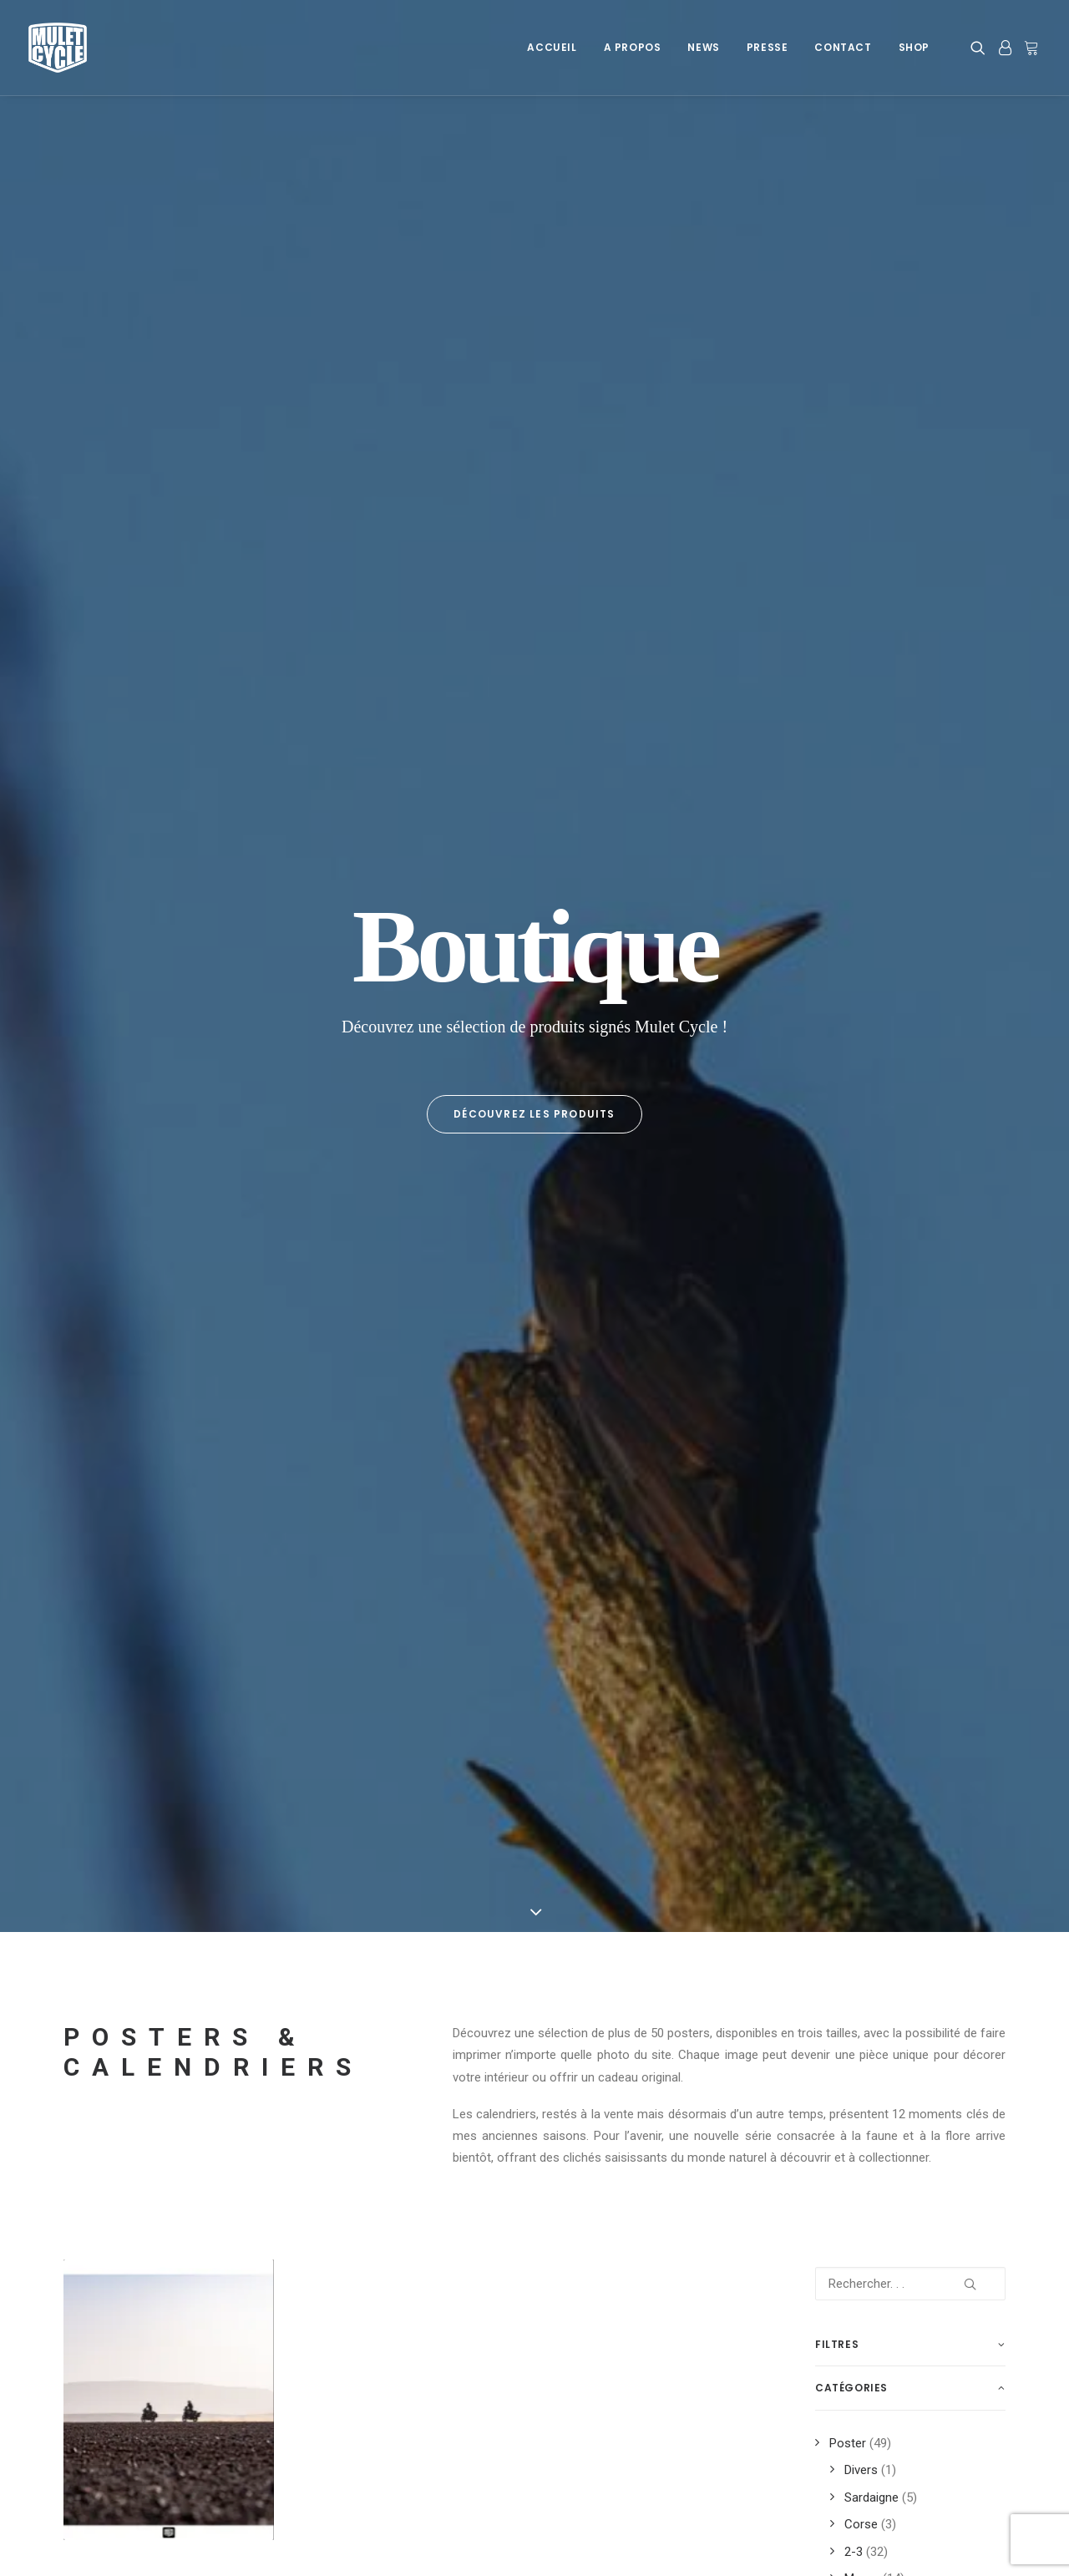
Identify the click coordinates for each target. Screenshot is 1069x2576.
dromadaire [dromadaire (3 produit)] (935, 1592)
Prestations (847, 2397)
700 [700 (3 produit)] (830, 1539)
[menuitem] (551, 47)
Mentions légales (109, 2418)
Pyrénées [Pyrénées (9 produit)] (904, 1779)
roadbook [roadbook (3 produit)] (848, 1833)
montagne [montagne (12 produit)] (945, 1699)
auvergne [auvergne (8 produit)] (846, 1565)
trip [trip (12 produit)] (889, 1913)
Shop (914, 47)
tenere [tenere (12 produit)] (839, 1886)
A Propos (632, 47)
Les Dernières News (368, 2418)
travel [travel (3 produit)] (839, 1913)
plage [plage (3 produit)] (955, 1752)
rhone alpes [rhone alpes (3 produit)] (853, 1806)
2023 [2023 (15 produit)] (913, 1539)
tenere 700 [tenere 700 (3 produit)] (904, 1886)
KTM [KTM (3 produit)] (833, 1699)
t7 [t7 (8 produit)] (954, 1859)
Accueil (551, 47)
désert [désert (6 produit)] (921, 1619)
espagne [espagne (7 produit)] (843, 1645)
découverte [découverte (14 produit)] (852, 1619)
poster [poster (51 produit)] (841, 1779)
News (703, 47)
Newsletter (343, 2440)
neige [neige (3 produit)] (886, 1726)
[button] (980, 47)
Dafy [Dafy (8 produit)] (954, 1565)
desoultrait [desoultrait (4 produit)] (853, 1592)
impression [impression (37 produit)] (932, 1672)
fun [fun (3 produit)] (832, 1672)
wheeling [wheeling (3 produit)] (969, 1940)
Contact (842, 47)
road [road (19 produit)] (919, 1806)
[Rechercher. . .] (910, 807)
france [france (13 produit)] (955, 1645)
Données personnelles (124, 2440)
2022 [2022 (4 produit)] (870, 1539)
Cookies (86, 2397)
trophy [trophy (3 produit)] (841, 1940)
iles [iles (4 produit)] (873, 1672)
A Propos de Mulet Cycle (381, 2397)
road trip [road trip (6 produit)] (919, 1833)
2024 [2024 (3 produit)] (955, 1539)
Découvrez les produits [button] (534, 375)
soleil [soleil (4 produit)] (911, 1859)
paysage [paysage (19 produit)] (843, 1752)
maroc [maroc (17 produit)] (881, 1699)
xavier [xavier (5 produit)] (838, 1966)
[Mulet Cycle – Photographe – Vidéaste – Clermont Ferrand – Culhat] (57, 48)
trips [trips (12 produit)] (935, 1913)
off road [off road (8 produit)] (943, 1726)
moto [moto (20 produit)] (836, 1726)
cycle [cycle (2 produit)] (906, 1565)
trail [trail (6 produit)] (964, 1886)
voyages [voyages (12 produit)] (903, 1940)
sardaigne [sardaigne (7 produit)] (848, 1859)
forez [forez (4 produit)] (900, 1645)
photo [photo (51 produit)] (901, 1752)
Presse (767, 47)
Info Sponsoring (859, 2418)
